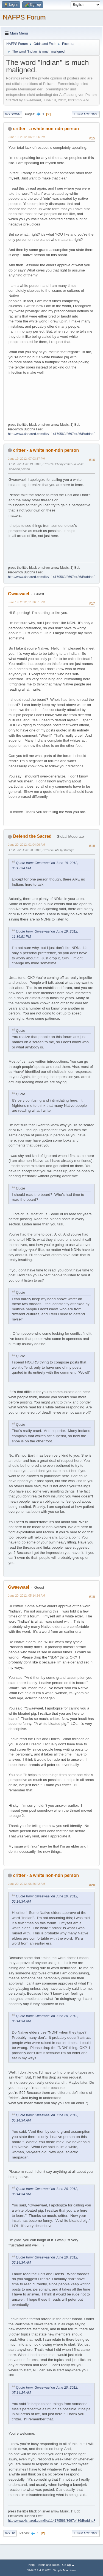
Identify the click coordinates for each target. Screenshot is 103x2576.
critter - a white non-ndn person (46, 128)
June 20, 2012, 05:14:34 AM (26, 1595)
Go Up (10, 2533)
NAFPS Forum (24, 17)
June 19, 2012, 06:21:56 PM (26, 137)
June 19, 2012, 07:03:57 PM (26, 458)
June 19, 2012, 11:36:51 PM (26, 602)
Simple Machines (64, 2570)
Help (32, 2564)
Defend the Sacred (32, 836)
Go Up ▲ (68, 2564)
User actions (85, 114)
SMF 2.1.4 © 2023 (39, 2570)
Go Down (12, 114)
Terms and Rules (48, 2564)
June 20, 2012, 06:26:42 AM (26, 1883)
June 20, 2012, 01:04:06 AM (26, 844)
